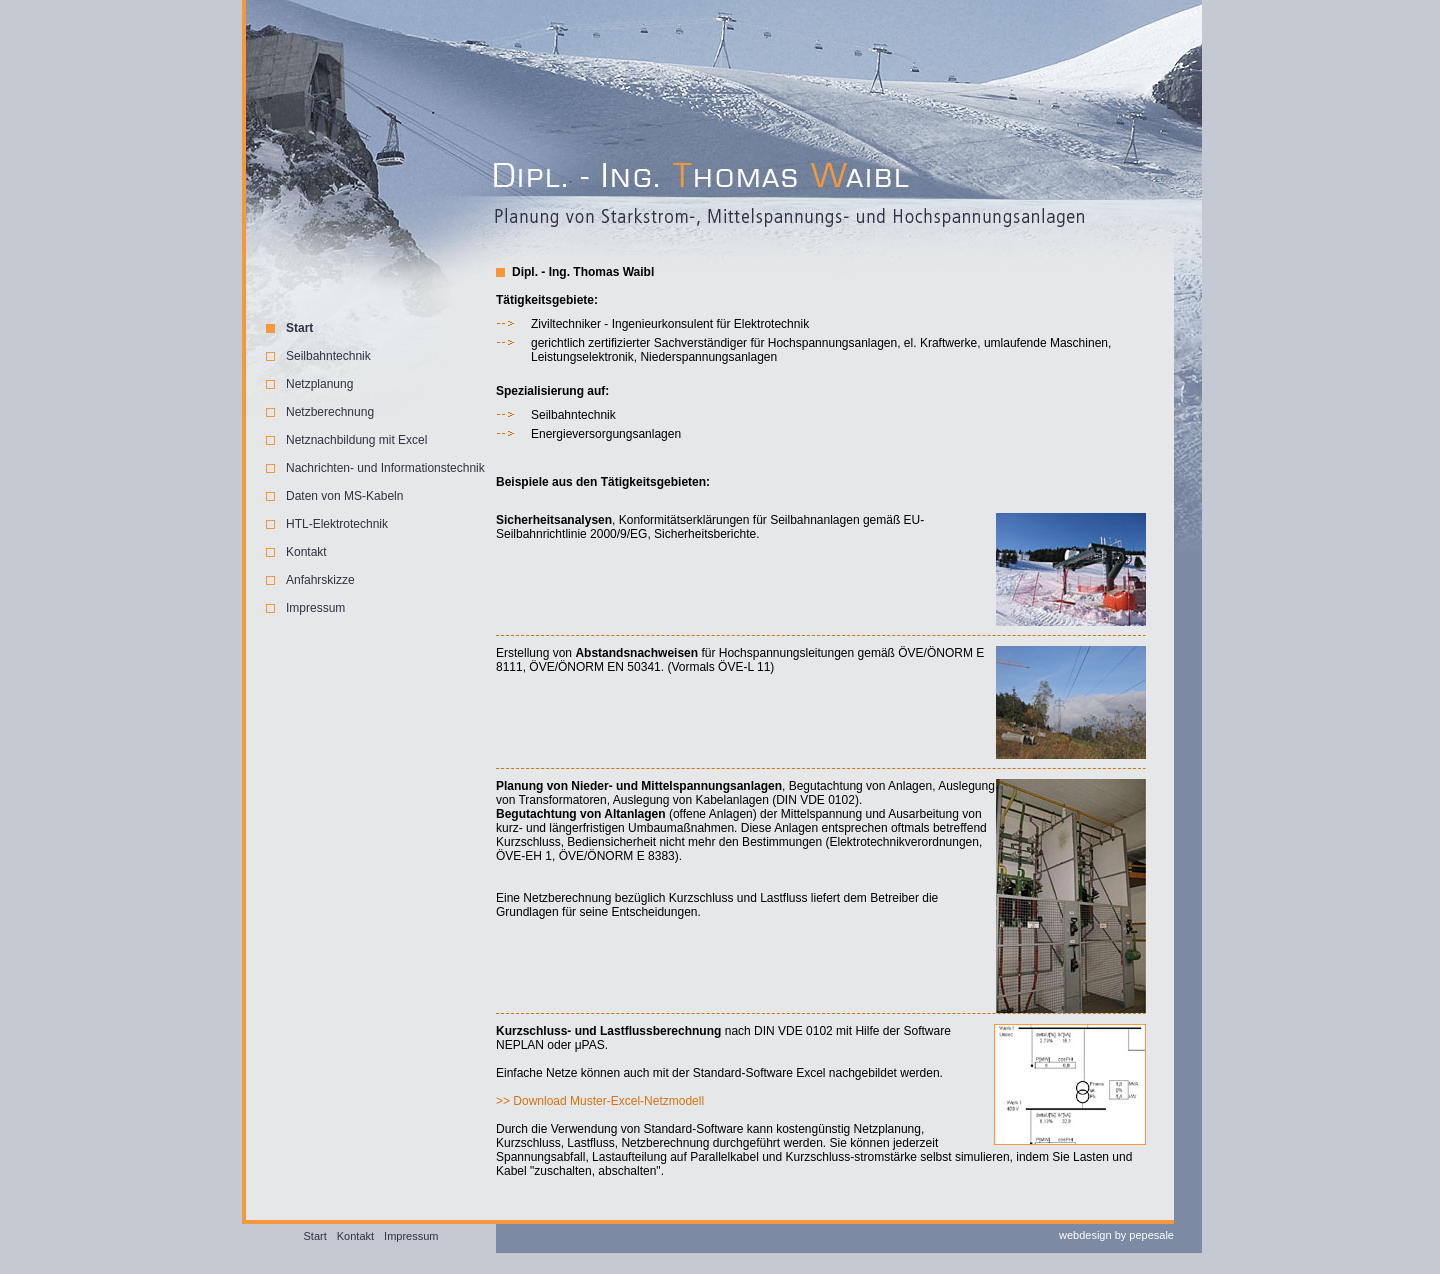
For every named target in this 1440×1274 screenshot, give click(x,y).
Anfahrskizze (320, 580)
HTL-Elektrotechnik (337, 524)
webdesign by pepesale (1116, 1235)
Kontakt (306, 552)
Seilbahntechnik (328, 356)
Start (299, 328)
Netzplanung (319, 384)
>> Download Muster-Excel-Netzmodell (600, 1101)
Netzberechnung (330, 412)
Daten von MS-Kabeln (344, 496)
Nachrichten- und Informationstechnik (385, 468)
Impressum (315, 608)
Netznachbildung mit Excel (356, 440)
